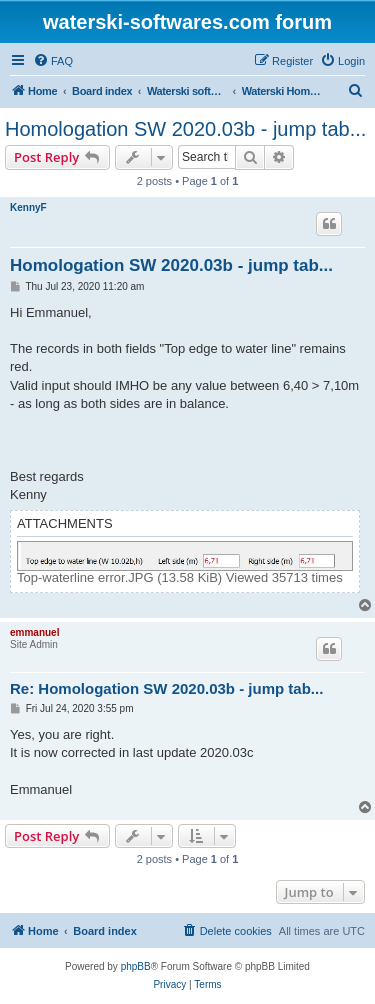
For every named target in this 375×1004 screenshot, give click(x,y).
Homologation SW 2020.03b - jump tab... (185, 129)
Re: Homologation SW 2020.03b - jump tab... (166, 688)
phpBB (136, 966)
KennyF (28, 207)
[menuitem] (53, 61)
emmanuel (34, 632)
